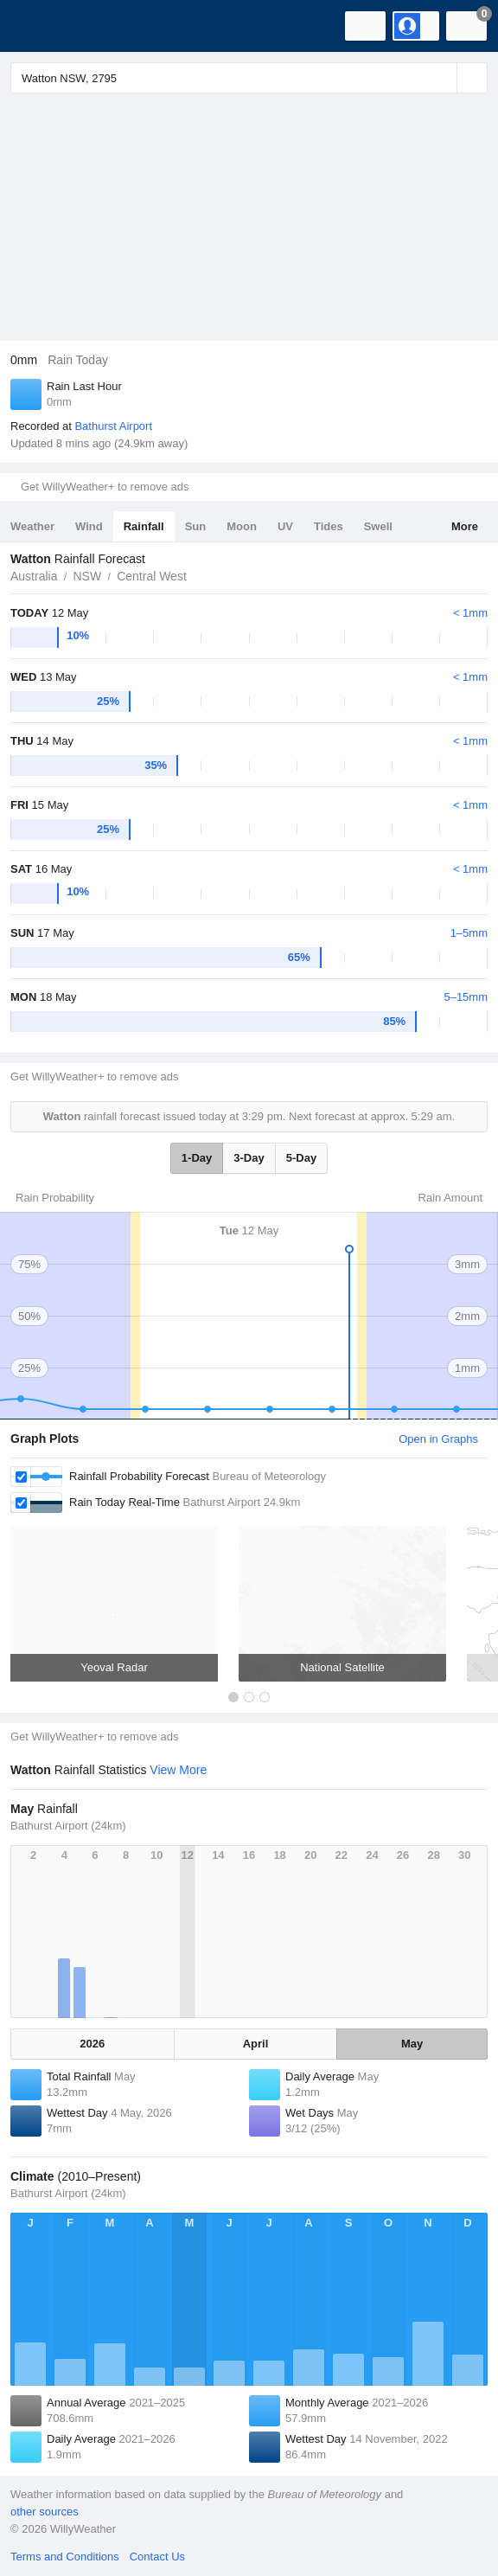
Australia (33, 576)
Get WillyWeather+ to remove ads (104, 486)
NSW (87, 576)
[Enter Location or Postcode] (249, 77)
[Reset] (442, 78)
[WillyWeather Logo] (38, 26)
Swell (378, 526)
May (412, 2043)
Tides (328, 526)
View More (178, 1770)
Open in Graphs (438, 1438)
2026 (92, 2043)
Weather (32, 526)
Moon (242, 526)
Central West (152, 576)
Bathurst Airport (113, 426)
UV (285, 526)
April (256, 2043)
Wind (89, 526)
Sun (196, 526)
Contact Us (157, 2556)
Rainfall (144, 526)
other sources (44, 2511)
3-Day (248, 1157)
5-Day (301, 1157)
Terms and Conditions (64, 2556)
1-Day (197, 1157)
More (464, 526)
